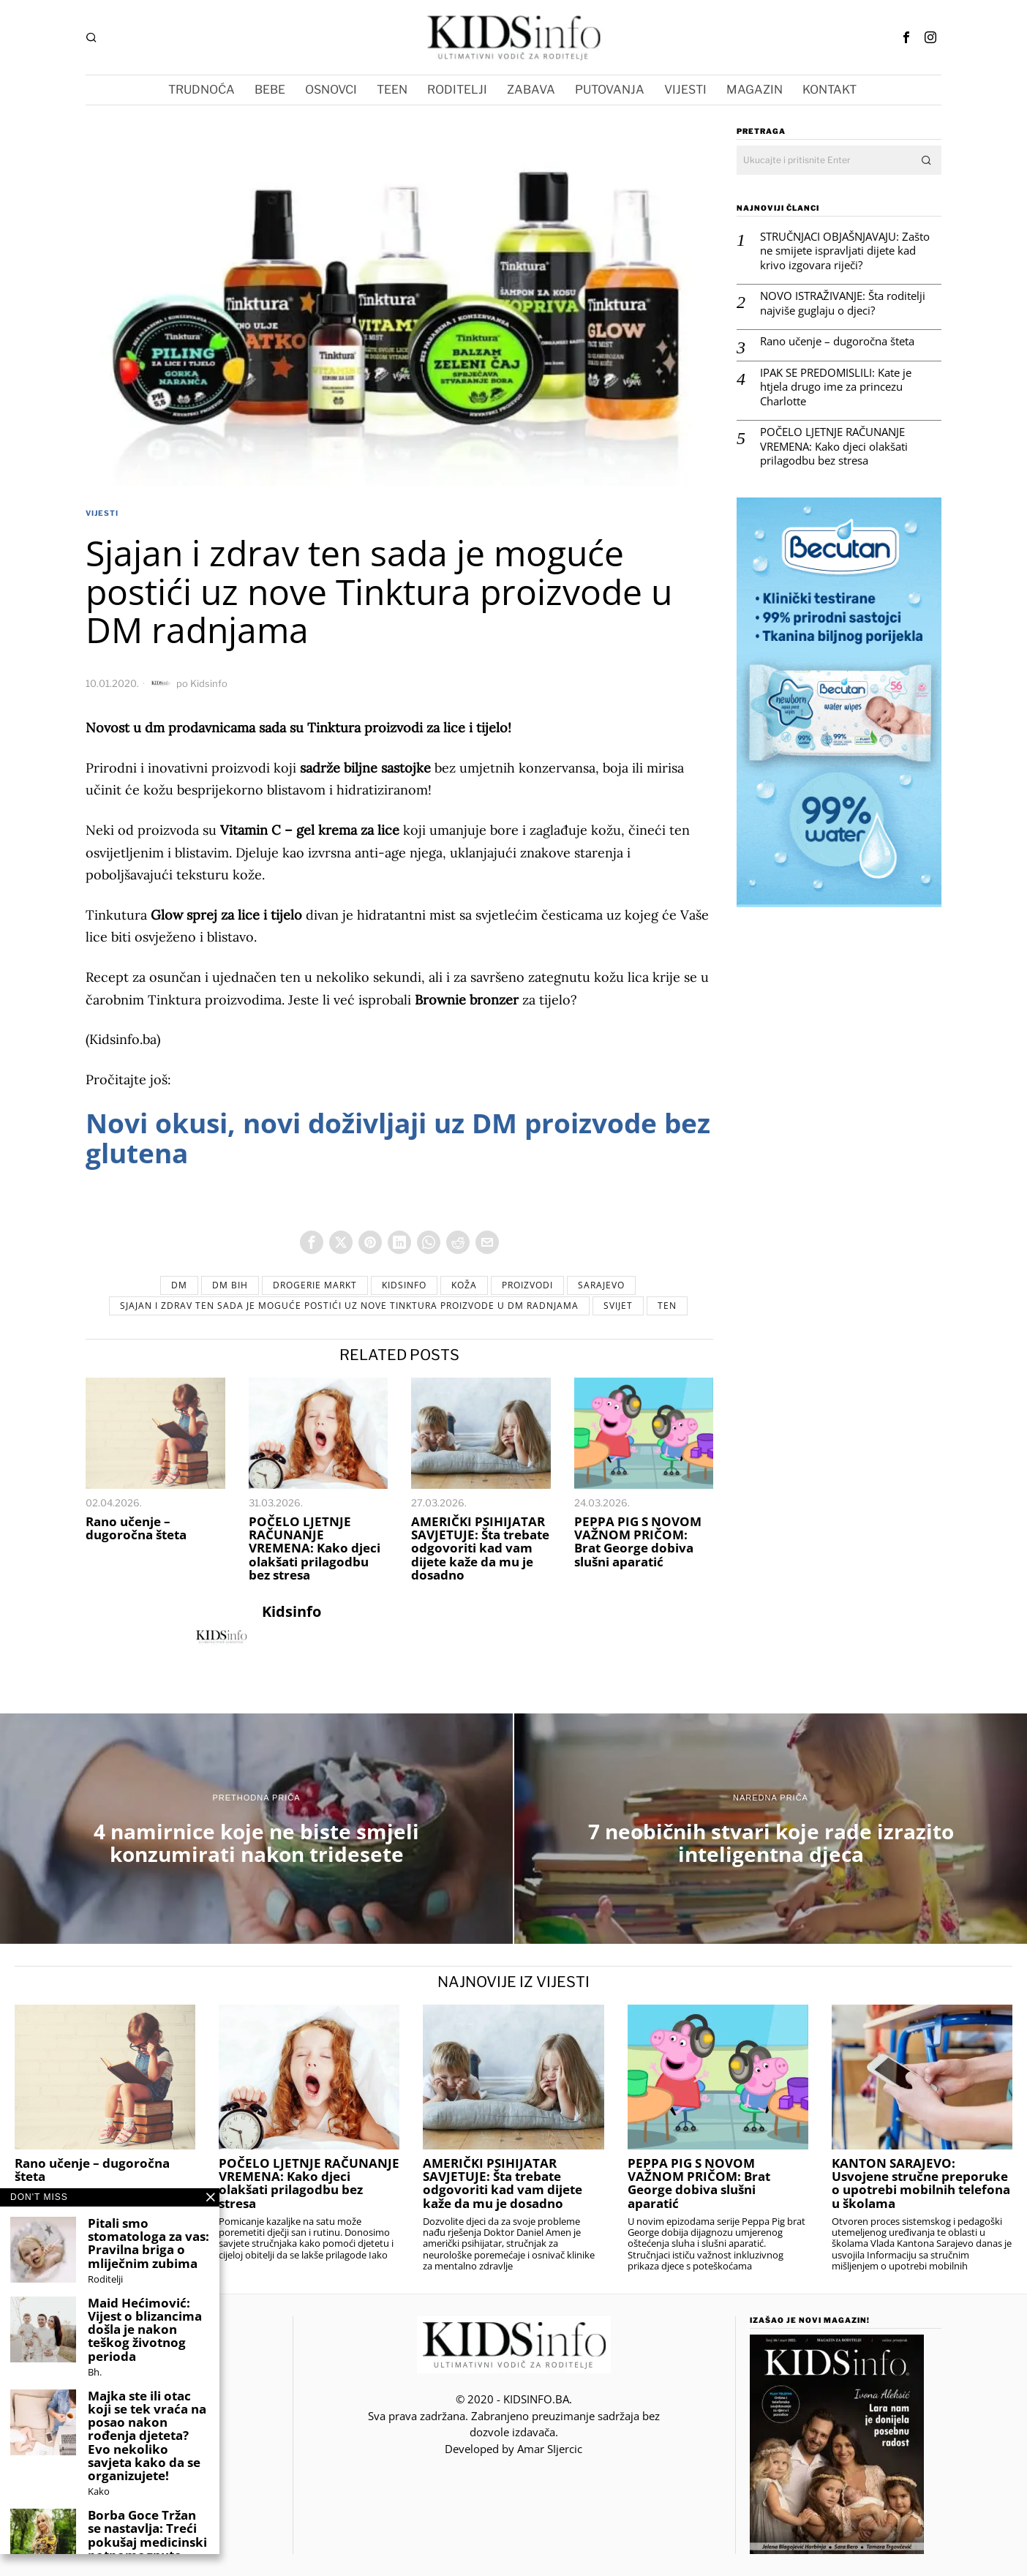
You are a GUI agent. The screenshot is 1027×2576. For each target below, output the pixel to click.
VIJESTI (102, 512)
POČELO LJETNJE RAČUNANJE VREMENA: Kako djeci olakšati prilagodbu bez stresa (314, 1548)
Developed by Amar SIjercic (513, 2448)
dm (179, 1285)
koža (464, 1285)
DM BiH (230, 1285)
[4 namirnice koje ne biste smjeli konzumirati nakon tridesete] (256, 1828)
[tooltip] (906, 37)
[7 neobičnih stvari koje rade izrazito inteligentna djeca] (770, 1828)
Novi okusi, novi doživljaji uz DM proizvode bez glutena (398, 1137)
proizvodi (527, 1285)
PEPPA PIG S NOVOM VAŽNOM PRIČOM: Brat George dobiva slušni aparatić (637, 1542)
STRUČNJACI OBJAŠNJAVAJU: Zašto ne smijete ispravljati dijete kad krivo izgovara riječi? (845, 251)
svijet (618, 1305)
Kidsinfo (208, 683)
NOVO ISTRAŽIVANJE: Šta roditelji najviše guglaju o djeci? (842, 303)
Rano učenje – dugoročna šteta (136, 1528)
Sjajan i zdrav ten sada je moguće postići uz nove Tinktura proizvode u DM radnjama (349, 1305)
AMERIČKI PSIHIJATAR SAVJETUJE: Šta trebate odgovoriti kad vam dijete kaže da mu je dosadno (480, 1548)
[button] (926, 160)
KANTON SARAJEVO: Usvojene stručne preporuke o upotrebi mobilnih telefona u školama (921, 2183)
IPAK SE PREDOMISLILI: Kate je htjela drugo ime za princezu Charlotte (835, 387)
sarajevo (601, 1285)
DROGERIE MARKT (315, 1285)
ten (667, 1305)
